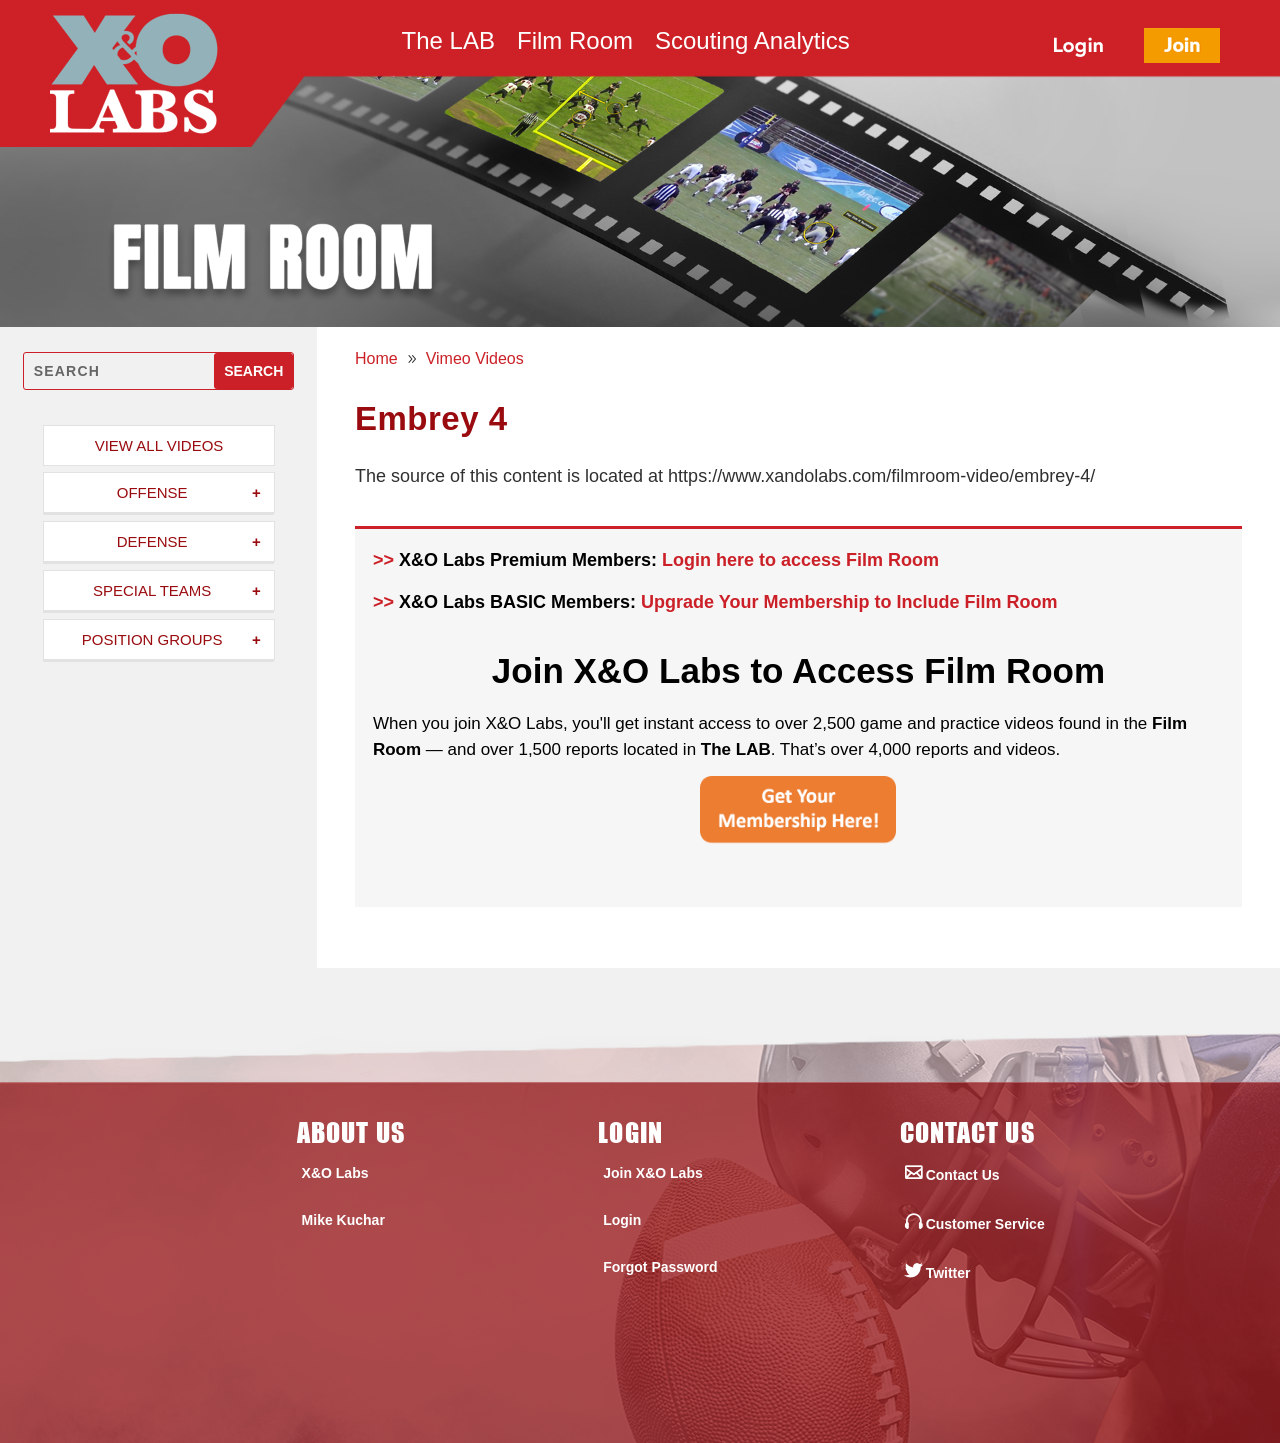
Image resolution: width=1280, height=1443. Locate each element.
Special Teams (152, 590)
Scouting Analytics (752, 44)
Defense (152, 541)
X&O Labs (335, 1173)
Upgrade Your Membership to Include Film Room (849, 602)
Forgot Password (660, 1267)
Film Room (575, 44)
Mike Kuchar (343, 1220)
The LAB (448, 44)
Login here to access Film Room (800, 560)
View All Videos (159, 445)
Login (622, 1220)
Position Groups (152, 639)
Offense (152, 492)
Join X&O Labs (653, 1173)
